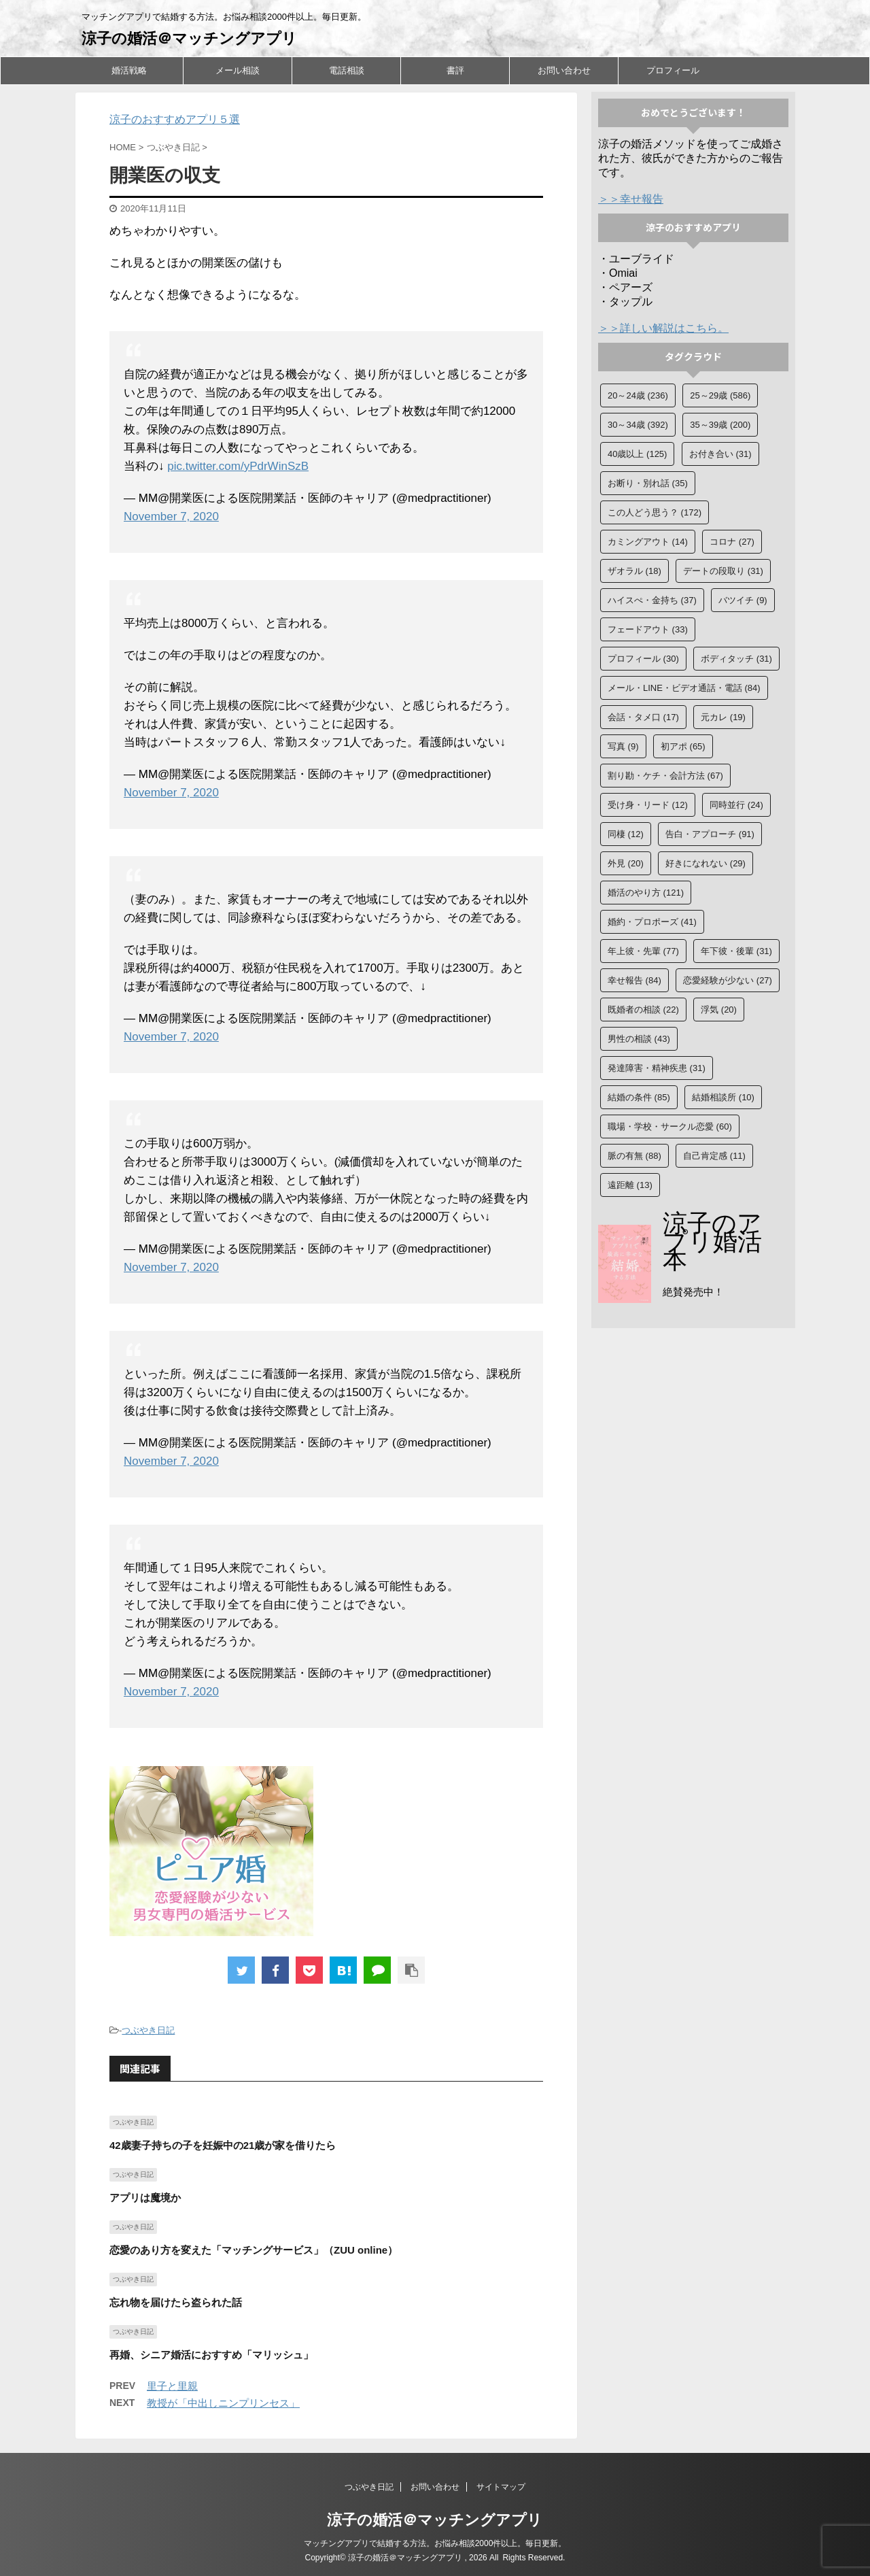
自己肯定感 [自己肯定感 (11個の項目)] (714, 1156)
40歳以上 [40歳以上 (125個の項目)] (637, 454)
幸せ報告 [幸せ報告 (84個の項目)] (634, 980)
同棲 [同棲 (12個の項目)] (626, 834)
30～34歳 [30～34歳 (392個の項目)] (638, 425)
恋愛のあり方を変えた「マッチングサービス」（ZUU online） (253, 2250)
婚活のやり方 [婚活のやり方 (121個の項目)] (646, 892)
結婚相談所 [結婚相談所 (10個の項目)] (723, 1097)
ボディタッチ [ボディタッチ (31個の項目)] (736, 659)
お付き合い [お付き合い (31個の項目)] (720, 454)
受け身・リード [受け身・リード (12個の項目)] (648, 805)
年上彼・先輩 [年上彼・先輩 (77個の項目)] (643, 951)
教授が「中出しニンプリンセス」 (223, 2403)
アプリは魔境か (145, 2197)
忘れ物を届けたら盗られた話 (175, 2302)
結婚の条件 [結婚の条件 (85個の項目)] (639, 1097)
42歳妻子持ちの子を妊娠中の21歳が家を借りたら (222, 2145)
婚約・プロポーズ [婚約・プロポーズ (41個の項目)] (652, 922)
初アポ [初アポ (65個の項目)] (683, 746)
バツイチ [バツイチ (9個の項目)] (742, 600)
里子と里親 (172, 2386)
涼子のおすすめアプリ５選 (174, 119)
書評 (455, 70)
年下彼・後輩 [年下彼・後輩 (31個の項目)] (736, 951)
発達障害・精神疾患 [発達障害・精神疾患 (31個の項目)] (657, 1068)
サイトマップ (500, 2487)
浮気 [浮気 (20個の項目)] (719, 1009)
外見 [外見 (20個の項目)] (626, 863)
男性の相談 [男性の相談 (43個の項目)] (639, 1039)
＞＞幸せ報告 (630, 199)
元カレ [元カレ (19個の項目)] (723, 717)
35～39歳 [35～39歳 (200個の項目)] (720, 425)
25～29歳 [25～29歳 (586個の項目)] (720, 395)
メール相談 (237, 70)
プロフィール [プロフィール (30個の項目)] (643, 659)
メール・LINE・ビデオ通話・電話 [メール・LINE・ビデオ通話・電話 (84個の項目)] (684, 688)
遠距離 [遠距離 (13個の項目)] (630, 1185)
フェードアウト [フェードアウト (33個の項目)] (648, 629)
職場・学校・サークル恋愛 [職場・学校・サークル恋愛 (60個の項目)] (670, 1126)
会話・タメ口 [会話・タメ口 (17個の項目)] (643, 717)
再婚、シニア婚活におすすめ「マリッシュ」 (211, 2354)
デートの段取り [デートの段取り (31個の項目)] (723, 571)
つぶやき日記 (148, 2030)
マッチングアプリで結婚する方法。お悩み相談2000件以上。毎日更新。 (435, 2543)
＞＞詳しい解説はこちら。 (663, 328)
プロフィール (672, 70)
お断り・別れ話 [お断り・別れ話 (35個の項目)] (648, 483)
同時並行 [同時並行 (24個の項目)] (736, 805)
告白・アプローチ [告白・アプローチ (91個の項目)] (709, 834)
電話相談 (346, 70)
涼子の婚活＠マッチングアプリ (189, 38)
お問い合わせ (564, 70)
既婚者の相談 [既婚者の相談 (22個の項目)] (643, 1009)
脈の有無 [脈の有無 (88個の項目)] (634, 1156)
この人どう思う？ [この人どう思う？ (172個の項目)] (654, 512)
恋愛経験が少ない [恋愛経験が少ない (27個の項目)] (727, 980)
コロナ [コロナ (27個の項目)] (732, 542)
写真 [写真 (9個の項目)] (623, 746)
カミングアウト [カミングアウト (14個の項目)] (648, 542)
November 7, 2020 (171, 516)
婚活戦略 (129, 70)
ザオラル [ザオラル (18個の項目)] (634, 571)
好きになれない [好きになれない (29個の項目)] (705, 863)
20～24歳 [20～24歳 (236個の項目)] (638, 395)
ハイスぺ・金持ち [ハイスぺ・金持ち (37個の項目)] (652, 600)
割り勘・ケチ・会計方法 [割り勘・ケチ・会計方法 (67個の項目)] (665, 775)
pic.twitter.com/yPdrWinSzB (238, 466)
